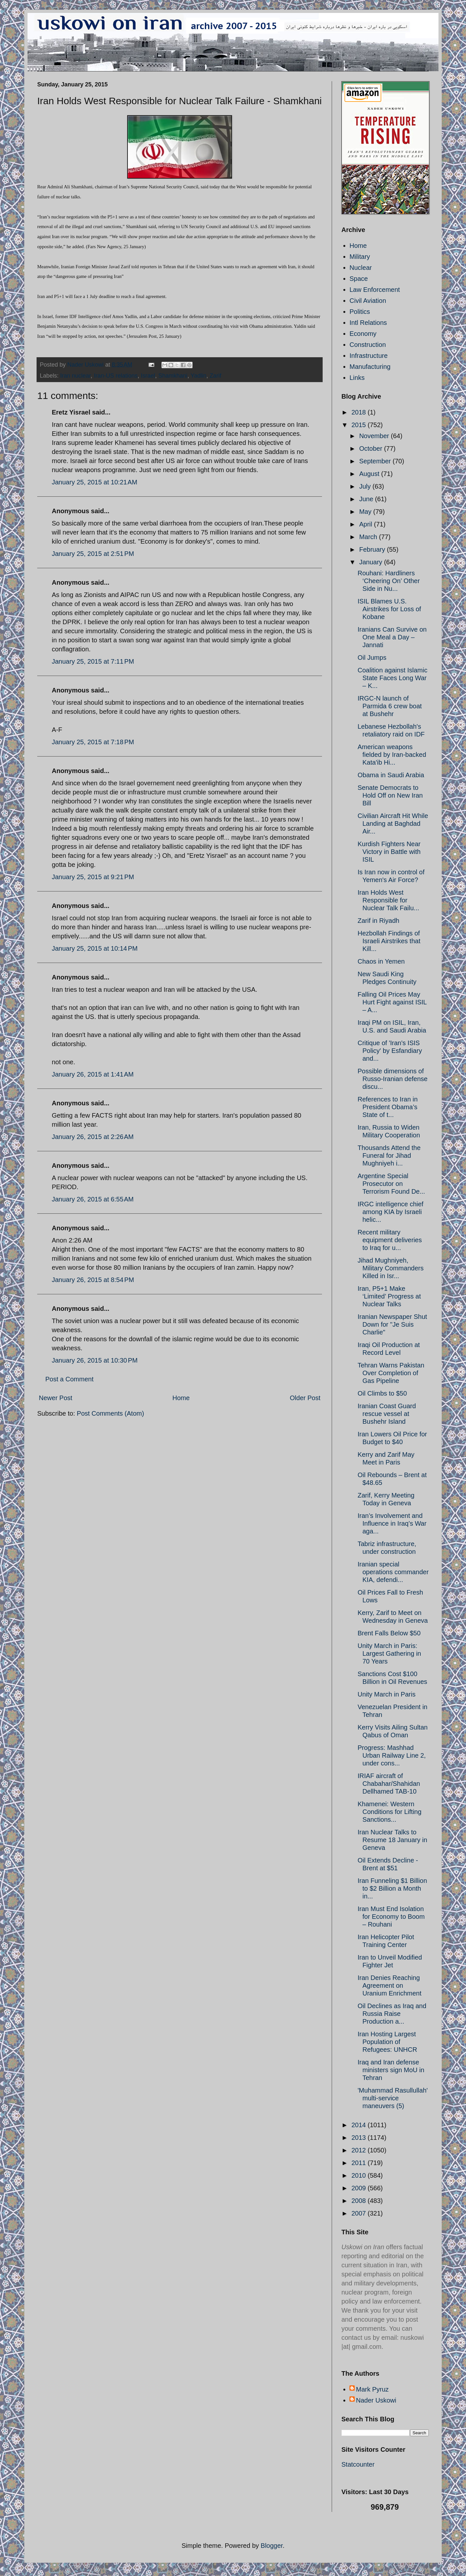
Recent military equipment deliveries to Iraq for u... (390, 1240)
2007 (359, 2213)
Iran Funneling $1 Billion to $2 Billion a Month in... (392, 1888)
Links (357, 377)
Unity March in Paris (387, 1694)
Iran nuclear (75, 375)
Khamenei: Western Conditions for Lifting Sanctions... (389, 1811)
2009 (359, 2188)
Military (360, 256)
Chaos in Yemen (381, 961)
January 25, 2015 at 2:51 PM (93, 553)
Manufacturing (370, 366)
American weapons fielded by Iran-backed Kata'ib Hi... (392, 754)
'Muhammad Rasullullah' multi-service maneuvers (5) (393, 2098)
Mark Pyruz (372, 2389)
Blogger (272, 2545)
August (370, 473)
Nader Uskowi (376, 2400)
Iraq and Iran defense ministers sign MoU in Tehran (391, 2070)
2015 (359, 424)
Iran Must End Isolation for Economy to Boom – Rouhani (391, 1916)
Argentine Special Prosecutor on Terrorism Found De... (391, 1183)
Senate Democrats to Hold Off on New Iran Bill (390, 795)
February (373, 549)
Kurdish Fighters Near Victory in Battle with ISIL (389, 851)
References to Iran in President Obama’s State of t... (388, 1107)
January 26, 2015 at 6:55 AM (93, 1199)
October (371, 448)
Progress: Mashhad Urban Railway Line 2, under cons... (392, 1755)
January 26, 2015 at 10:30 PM (95, 1360)
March (369, 536)
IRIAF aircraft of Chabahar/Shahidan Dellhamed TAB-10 (389, 1783)
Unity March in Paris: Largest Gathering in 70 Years (389, 1653)
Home (181, 1397)
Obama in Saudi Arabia (391, 775)
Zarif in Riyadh (378, 920)
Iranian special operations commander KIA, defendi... (393, 1572)
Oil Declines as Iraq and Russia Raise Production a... (392, 2013)
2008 (359, 2200)
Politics (360, 311)
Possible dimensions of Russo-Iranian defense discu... (392, 1078)
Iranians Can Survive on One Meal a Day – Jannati (392, 637)
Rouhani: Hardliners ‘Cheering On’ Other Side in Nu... (389, 580)
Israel (148, 375)
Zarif (215, 375)
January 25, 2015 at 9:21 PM (93, 876)
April (366, 524)
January (371, 562)
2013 (359, 2137)
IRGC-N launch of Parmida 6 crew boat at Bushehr (390, 706)
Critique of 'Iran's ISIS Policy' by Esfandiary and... (390, 1050)
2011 (359, 2162)
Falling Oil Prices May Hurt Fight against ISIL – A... (392, 1002)
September (376, 461)
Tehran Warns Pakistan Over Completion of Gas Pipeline (391, 1373)
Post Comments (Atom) (110, 1413)
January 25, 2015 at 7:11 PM (93, 661)
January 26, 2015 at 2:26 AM (93, 1136)
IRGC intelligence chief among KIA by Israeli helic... (390, 1211)
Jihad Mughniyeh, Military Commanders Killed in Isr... (391, 1268)
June (367, 499)
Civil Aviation (368, 300)
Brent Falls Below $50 (389, 1633)
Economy (363, 333)
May (366, 511)
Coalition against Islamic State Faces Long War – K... (392, 678)
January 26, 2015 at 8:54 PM (93, 1279)
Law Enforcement (375, 289)
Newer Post (55, 1397)
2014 (359, 2124)
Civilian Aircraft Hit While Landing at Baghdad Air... (393, 823)
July (365, 486)
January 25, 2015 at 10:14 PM (95, 948)
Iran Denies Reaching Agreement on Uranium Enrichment (389, 1985)
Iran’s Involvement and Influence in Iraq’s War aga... (392, 1523)
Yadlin (198, 375)
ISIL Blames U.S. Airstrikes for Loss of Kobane (389, 609)
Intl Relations (368, 322)
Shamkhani (172, 375)
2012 (359, 2150)
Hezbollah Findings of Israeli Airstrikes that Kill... (389, 941)
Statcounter (357, 2464)
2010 (359, 2175)
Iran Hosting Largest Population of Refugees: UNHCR (387, 2041)
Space (359, 278)
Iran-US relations (116, 375)
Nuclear (361, 267)
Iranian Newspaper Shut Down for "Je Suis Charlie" (392, 1324)
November (375, 435)
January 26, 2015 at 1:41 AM (93, 1074)
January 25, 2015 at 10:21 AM (94, 482)
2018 (359, 412)
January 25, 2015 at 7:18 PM (93, 742)
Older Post (305, 1397)
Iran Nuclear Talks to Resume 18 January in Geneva (392, 1840)
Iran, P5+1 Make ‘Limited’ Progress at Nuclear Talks (389, 1296)
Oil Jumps (372, 657)
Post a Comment (69, 1379)
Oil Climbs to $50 (382, 1393)
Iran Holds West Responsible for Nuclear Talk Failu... (388, 900)
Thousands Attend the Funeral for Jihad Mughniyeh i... (389, 1155)
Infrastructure (369, 355)
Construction (368, 344)
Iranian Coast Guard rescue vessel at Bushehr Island (387, 1413)
